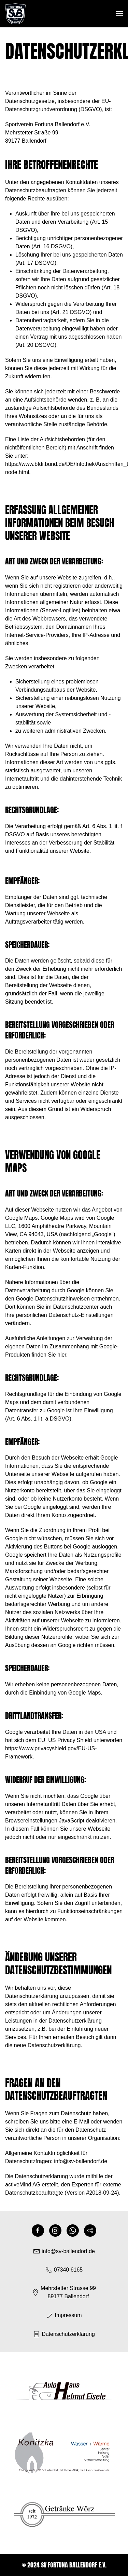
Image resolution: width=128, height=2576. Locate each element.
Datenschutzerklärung (64, 2334)
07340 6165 (64, 2269)
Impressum (64, 2315)
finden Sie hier (48, 1355)
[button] (119, 13)
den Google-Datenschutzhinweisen (47, 1299)
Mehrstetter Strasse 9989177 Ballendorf (64, 2292)
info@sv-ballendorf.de (80, 2161)
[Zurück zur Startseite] (15, 13)
